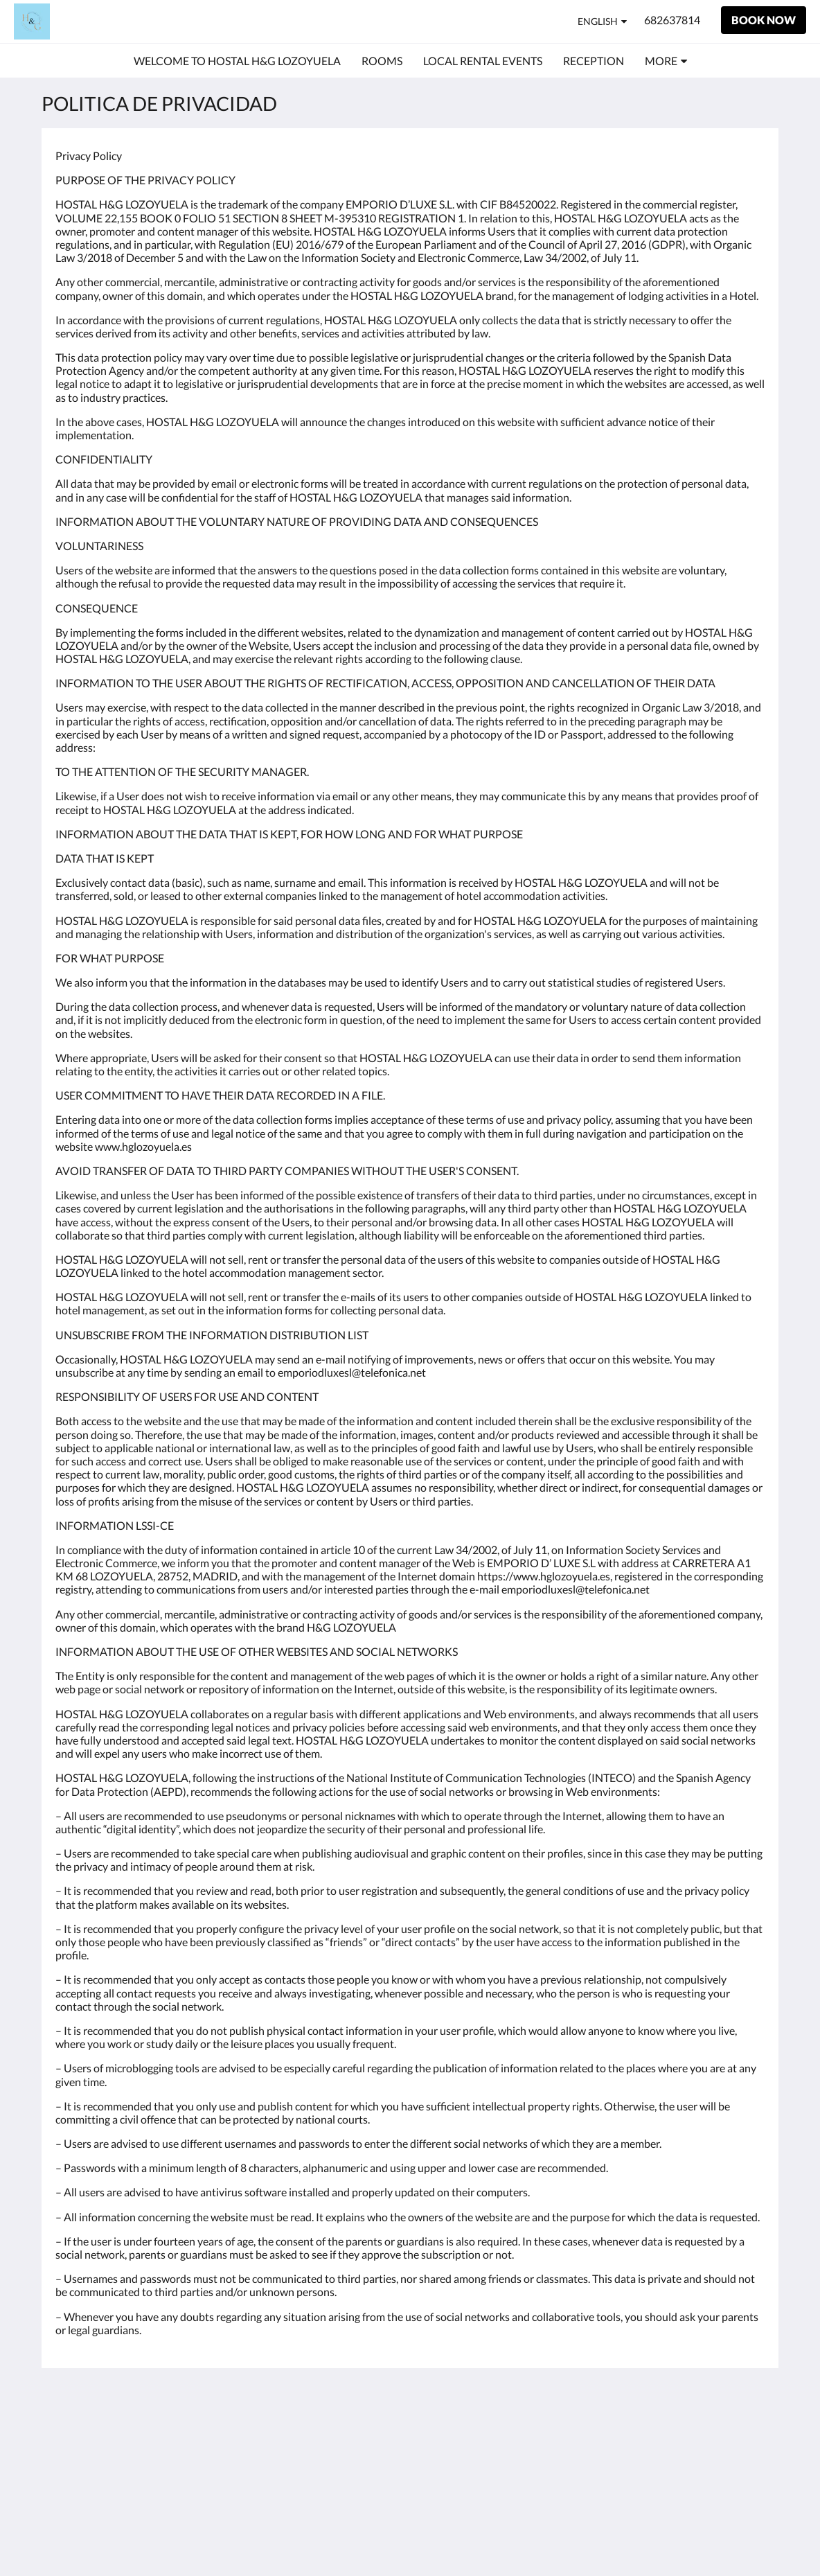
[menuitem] (237, 61)
